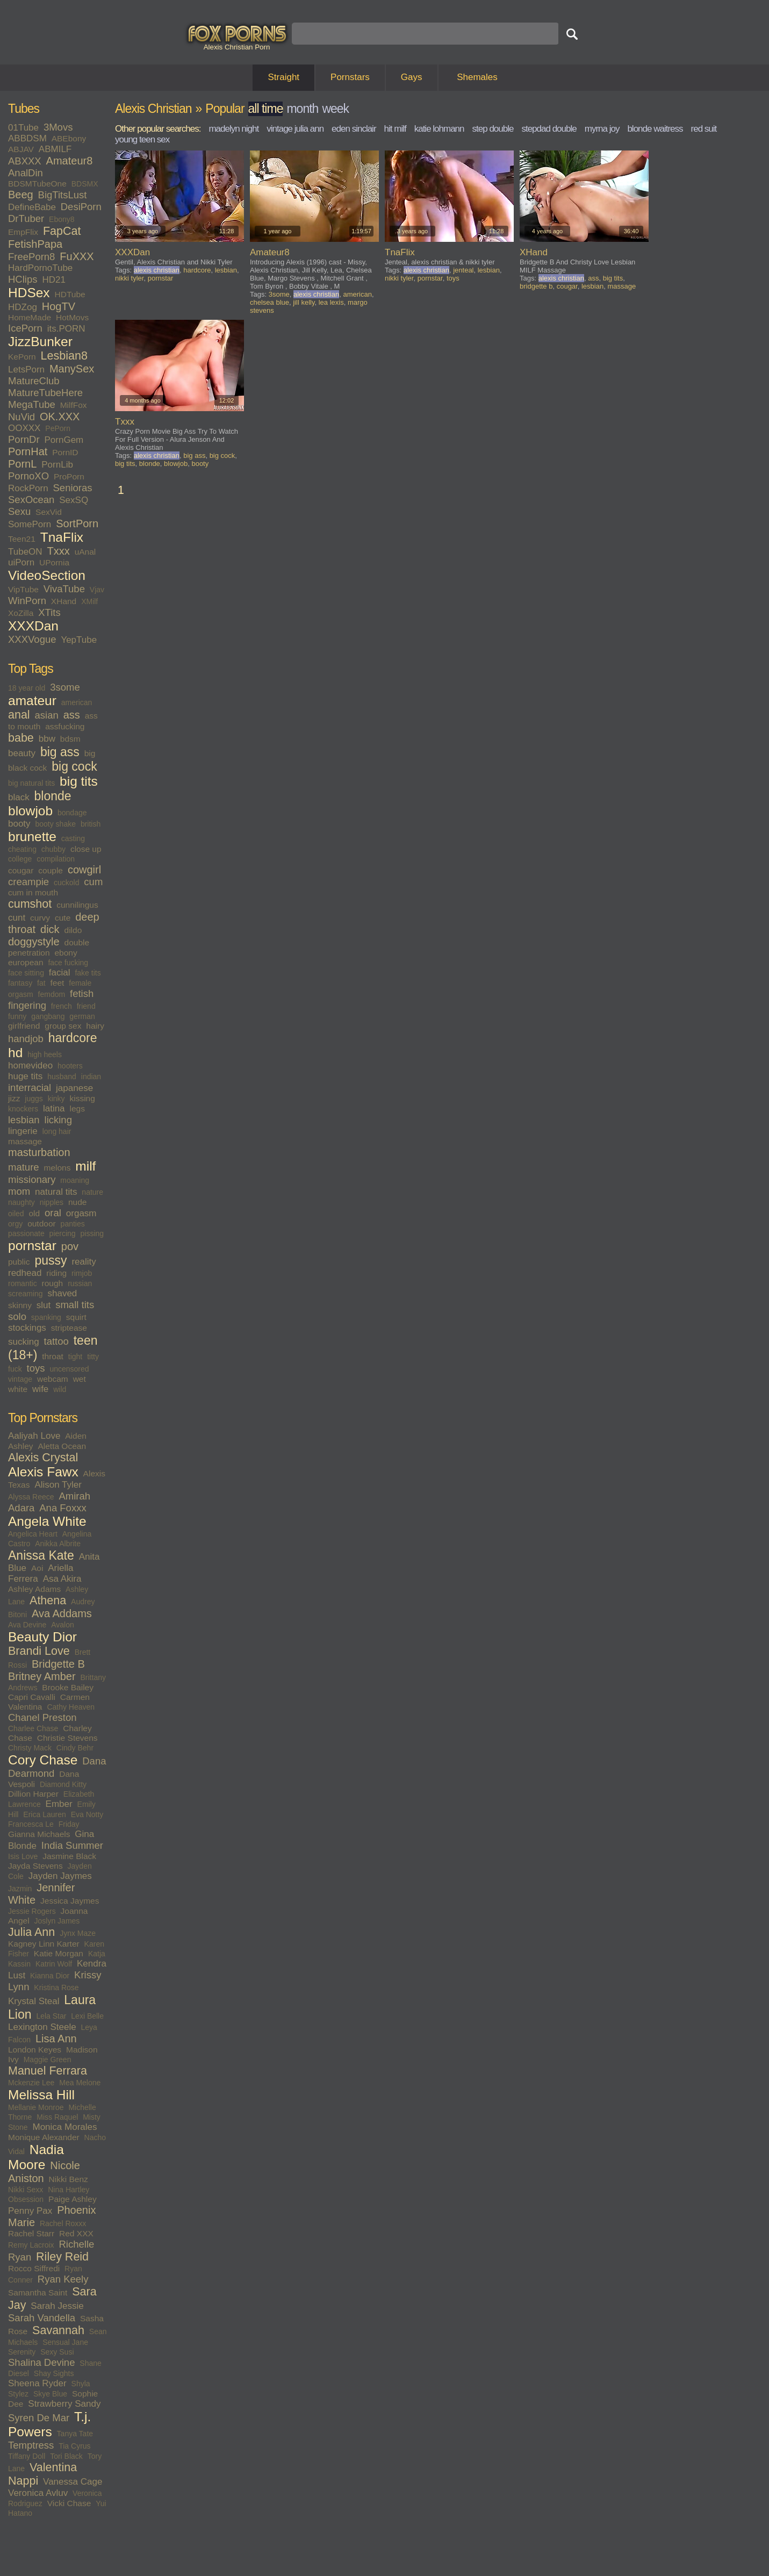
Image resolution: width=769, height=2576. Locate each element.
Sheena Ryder (37, 2383)
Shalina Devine (41, 2362)
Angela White (47, 1521)
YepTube (79, 640)
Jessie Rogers (32, 1911)
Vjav (97, 589)
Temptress (31, 2445)
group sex (63, 1025)
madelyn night (233, 129)
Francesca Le (31, 1824)
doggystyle (34, 942)
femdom (52, 994)
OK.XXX (60, 416)
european (26, 962)
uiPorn (21, 562)
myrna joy (602, 129)
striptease (69, 1327)
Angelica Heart (33, 1534)
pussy (50, 1260)
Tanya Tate (75, 2433)
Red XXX (76, 2233)
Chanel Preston (42, 1717)
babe (21, 737)
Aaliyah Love (34, 1436)
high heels (44, 1054)
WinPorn (27, 600)
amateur (32, 700)
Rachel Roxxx (63, 2223)
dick (50, 929)
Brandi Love (39, 1651)
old (34, 1213)
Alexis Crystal (43, 1457)
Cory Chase (42, 1760)
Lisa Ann (56, 2038)
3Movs (58, 127)
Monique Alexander (44, 2137)
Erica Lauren (44, 1814)
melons (57, 1167)
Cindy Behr (75, 1747)
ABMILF (55, 149)
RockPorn (28, 488)
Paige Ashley (72, 2199)
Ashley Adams (34, 1589)
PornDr (24, 439)
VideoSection (46, 575)
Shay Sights (54, 2373)
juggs (33, 1098)
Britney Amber (42, 1676)
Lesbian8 (64, 355)
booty (19, 824)
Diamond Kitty (63, 1784)
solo (17, 1316)
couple (50, 870)
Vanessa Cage (72, 2482)
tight (75, 1356)
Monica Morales (64, 2127)
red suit (704, 129)
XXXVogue (32, 639)
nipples (51, 1202)
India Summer (72, 1845)
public (19, 1261)
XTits (49, 612)
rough (52, 1283)
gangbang (47, 1016)
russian (80, 1283)
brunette (32, 836)
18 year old (26, 688)
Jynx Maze (78, 1933)
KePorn (22, 356)
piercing (62, 1233)
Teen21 (21, 538)
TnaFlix (61, 537)
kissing (82, 1098)
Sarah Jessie (57, 2306)
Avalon (62, 1624)
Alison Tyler (58, 1485)
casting (73, 838)
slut (44, 1305)
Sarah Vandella (41, 2317)
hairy (95, 1025)
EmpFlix (23, 231)
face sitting (26, 972)
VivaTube (64, 588)
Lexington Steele (42, 2027)
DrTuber (26, 218)
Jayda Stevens (35, 1865)
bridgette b (536, 286)
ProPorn (69, 476)
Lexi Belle (87, 2016)
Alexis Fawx (43, 1472)
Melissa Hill (41, 2094)
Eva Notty (87, 1814)
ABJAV (21, 149)
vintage (20, 1379)
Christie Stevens (67, 1737)
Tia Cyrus (74, 2446)
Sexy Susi (57, 2352)
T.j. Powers (49, 2424)
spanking (46, 1317)
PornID (65, 452)
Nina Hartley (68, 2189)
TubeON (25, 552)
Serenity (21, 2352)
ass (71, 715)
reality (83, 1262)
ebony (65, 952)
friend (86, 1006)
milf (85, 1166)
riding (56, 1273)
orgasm (81, 1213)
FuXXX (77, 256)
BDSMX (84, 184)
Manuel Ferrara (47, 2070)
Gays (411, 77)
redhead (24, 1273)
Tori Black (66, 2456)
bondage (72, 812)
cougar (20, 870)
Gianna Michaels (39, 1834)
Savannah (58, 2330)
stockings (27, 1328)
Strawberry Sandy (64, 2404)
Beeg (20, 194)
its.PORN (66, 329)
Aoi (37, 1568)
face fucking (68, 962)
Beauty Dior (42, 1637)
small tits (74, 1304)
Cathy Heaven (71, 1707)
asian (47, 715)
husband (61, 1076)
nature (92, 1192)
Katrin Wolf (53, 1964)
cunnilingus (77, 904)
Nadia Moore (36, 2157)
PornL (22, 464)
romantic (22, 1283)
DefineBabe (32, 207)
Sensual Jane (65, 2342)
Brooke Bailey (68, 1687)
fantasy (20, 983)
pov (69, 1246)
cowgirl (84, 870)
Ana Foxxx (62, 1507)
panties (73, 1223)
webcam (52, 1378)
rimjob (81, 1273)
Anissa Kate (41, 1555)
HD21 (53, 280)
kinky (56, 1098)
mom (19, 1191)
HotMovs (72, 317)
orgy (15, 1223)
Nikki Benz (68, 2179)
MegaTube (31, 404)
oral (53, 1212)
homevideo (30, 1065)
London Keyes (34, 2049)
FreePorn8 (31, 256)
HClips (22, 279)
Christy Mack (30, 1747)
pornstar (32, 1245)
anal (19, 714)
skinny (20, 1305)
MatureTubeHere (45, 392)
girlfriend (24, 1025)
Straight (283, 77)
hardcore (72, 1038)
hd (15, 1052)
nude (77, 1202)
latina (54, 1108)
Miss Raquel (57, 2117)
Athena (48, 1600)
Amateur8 (69, 161)
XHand (63, 601)
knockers (23, 1108)
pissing (92, 1233)
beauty (21, 753)
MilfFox (73, 405)
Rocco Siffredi (34, 2268)
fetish (82, 993)
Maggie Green (47, 2059)
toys (36, 1368)
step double (493, 129)
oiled (16, 1213)
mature (23, 1167)
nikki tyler (129, 278)
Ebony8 (61, 219)
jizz (14, 1098)
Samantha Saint (37, 2292)
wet (79, 1378)
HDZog (22, 307)
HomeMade (29, 317)
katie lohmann (439, 129)
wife (40, 1389)
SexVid (48, 511)
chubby (53, 849)
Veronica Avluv (38, 2493)
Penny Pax (30, 2211)
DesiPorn (81, 206)
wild (59, 1389)
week (335, 109)
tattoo (56, 1341)
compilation (56, 859)
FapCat (62, 231)
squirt (76, 1317)
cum (93, 881)
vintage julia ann (295, 129)
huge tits (25, 1076)
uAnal (85, 551)
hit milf (395, 129)
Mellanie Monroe (36, 2107)
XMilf (89, 601)
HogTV (58, 306)
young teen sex (142, 139)
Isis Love (23, 1856)
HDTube (70, 294)
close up (86, 848)
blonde (52, 796)
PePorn (57, 428)
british (90, 824)
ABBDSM (27, 138)
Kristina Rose (56, 1987)
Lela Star (51, 2016)
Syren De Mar (38, 2417)
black (19, 797)
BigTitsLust (62, 194)
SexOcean (31, 499)
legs (76, 1108)
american (76, 702)
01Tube (23, 128)
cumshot (30, 904)
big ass (60, 752)
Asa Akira (62, 1579)
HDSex (29, 292)
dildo (73, 930)
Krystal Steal (33, 2001)
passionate (26, 1233)
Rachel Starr (31, 2233)
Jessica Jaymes (69, 1900)
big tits (79, 781)
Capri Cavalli (31, 1697)
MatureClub (34, 380)
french (61, 1006)
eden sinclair (354, 129)
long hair (56, 1131)
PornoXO (28, 476)
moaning (74, 1180)
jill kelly (303, 302)
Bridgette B (58, 1664)
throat (52, 1356)
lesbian (24, 1119)
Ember (59, 1804)
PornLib (57, 465)
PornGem (64, 440)
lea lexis (331, 302)
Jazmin (20, 1888)
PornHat (27, 451)
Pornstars (350, 77)
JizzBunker (40, 341)
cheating (22, 849)
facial (59, 972)
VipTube (23, 589)
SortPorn (77, 523)
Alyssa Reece (31, 1496)
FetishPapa (35, 244)
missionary (31, 1179)
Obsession (26, 2199)
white (17, 1389)
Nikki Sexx (25, 2189)
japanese (74, 1088)
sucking (23, 1342)
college (20, 859)
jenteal (463, 270)
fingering (27, 1005)
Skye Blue (50, 2394)
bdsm (70, 738)
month (302, 109)
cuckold (66, 882)
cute (62, 917)
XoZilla (20, 613)
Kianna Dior (49, 1975)
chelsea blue (269, 302)
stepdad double (548, 129)
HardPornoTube (40, 268)
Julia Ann (31, 1932)
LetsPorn (26, 369)
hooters (70, 1065)
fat (41, 983)
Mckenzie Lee (31, 2082)
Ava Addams (62, 1613)
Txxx (58, 551)
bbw (47, 739)
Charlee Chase (33, 1728)
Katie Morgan (58, 1953)
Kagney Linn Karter (44, 1943)
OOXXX (24, 428)
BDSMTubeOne (37, 183)
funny (17, 1016)
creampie (28, 881)
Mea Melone (79, 2082)
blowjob (30, 810)
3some (65, 687)
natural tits (56, 1192)
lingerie (23, 1131)
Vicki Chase (69, 2503)
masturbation (39, 1152)
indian (91, 1076)
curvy (40, 917)
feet (57, 982)
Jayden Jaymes (60, 1876)
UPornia (54, 562)
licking (58, 1119)
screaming (25, 1293)
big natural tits (31, 783)
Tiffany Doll (26, 2456)
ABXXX (24, 161)
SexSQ (73, 500)
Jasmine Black (69, 1856)
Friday (69, 1824)
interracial (29, 1087)
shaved (62, 1293)
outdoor (41, 1223)
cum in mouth (33, 892)
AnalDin (25, 172)
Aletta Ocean (62, 1446)
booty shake (55, 824)
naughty (21, 1202)
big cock (74, 766)
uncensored (69, 1369)
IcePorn (25, 328)
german (82, 1016)
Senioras (72, 487)
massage (25, 1141)
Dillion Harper (33, 1793)
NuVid (21, 416)
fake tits (87, 972)
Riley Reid (62, 2256)
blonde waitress (654, 129)
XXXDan (33, 626)
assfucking (64, 726)
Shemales (477, 77)
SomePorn (29, 524)
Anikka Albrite (58, 1543)
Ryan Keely (63, 2279)
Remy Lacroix (31, 2245)
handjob (26, 1038)
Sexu (19, 511)
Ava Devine (27, 1624)
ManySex (71, 369)
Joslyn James (57, 1921)
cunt (16, 918)
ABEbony (69, 138)
